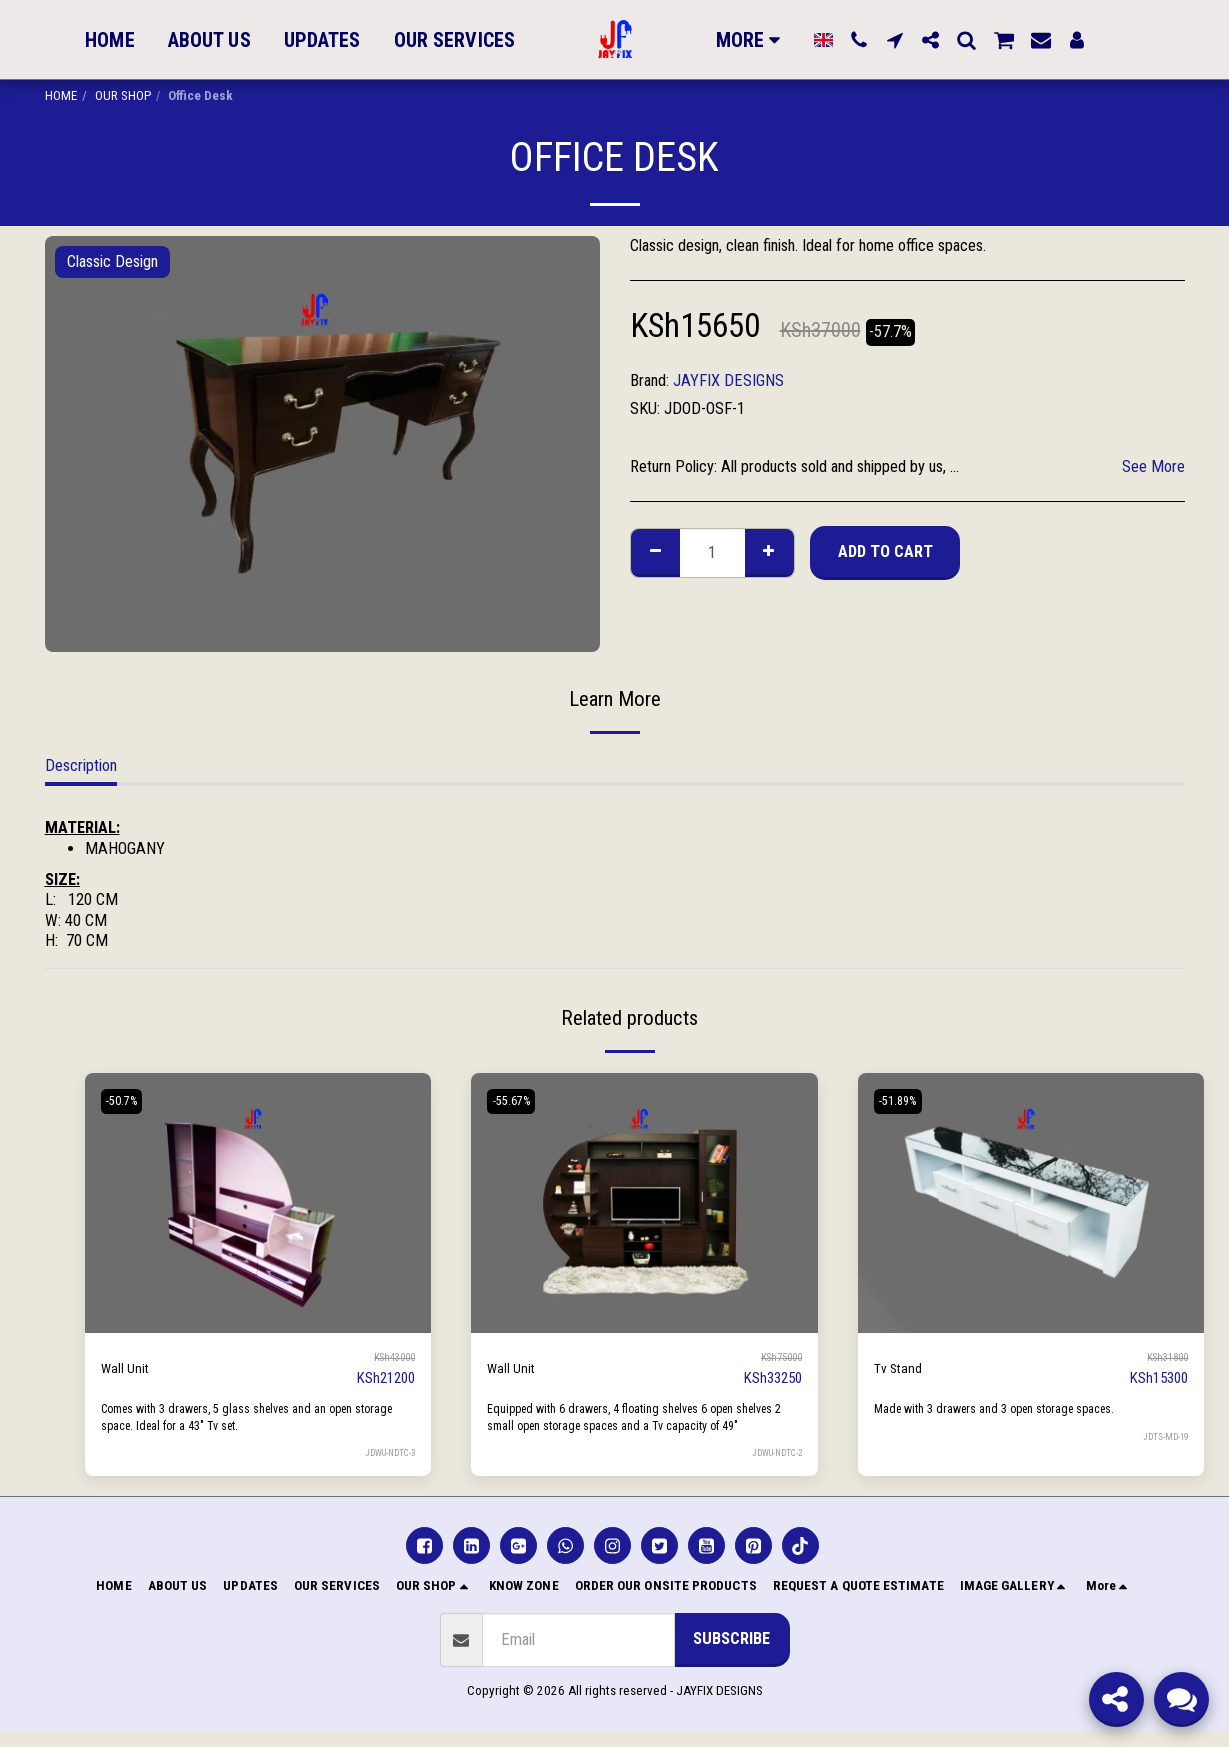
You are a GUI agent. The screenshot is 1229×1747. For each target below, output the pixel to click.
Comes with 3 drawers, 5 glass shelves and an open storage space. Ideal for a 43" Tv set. (243, 1417)
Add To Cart (885, 551)
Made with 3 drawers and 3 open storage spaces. (1008, 1408)
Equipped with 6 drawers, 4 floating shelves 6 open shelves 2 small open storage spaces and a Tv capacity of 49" (638, 1425)
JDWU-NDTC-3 (386, 1452)
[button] (859, 40)
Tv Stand (901, 1367)
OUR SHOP (123, 95)
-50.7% (127, 1101)
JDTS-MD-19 (1163, 1435)
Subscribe (731, 1654)
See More (1153, 466)
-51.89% (903, 1101)
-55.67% (516, 1101)
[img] (258, 1203)
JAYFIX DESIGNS (728, 380)
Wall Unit (128, 1367)
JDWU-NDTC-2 (773, 1468)
